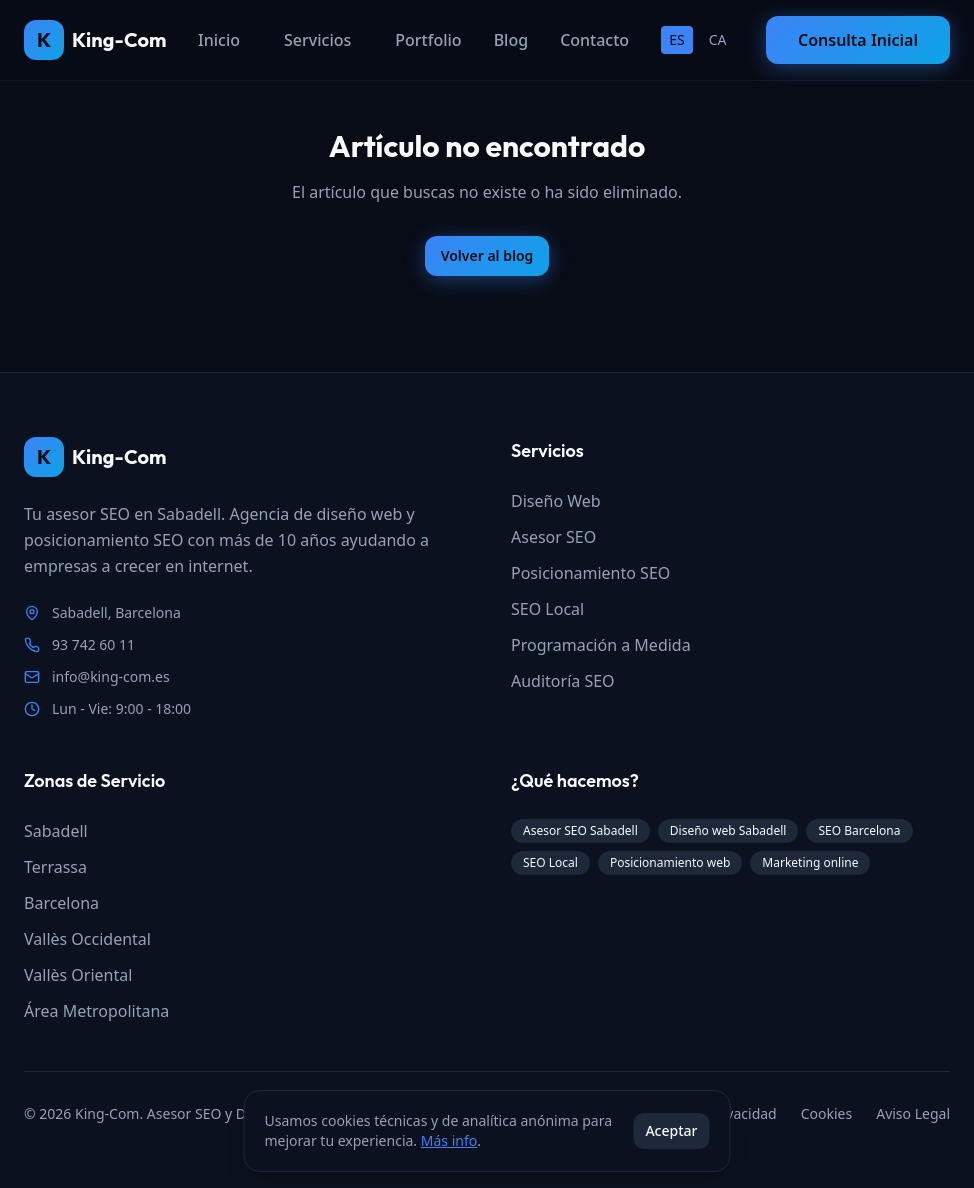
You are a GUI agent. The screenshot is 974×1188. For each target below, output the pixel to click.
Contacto (594, 40)
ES (676, 39)
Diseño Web (556, 501)
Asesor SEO (553, 537)
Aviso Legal (913, 1113)
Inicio (219, 40)
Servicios (317, 40)
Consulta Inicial (858, 40)
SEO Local (547, 609)
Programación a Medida (601, 645)
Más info (449, 1140)
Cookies (826, 1113)
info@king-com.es (111, 676)
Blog (511, 40)
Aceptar (671, 1130)
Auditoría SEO (563, 681)
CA (718, 39)
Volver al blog (487, 255)
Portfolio (428, 40)
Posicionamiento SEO (590, 573)
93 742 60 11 (93, 644)
